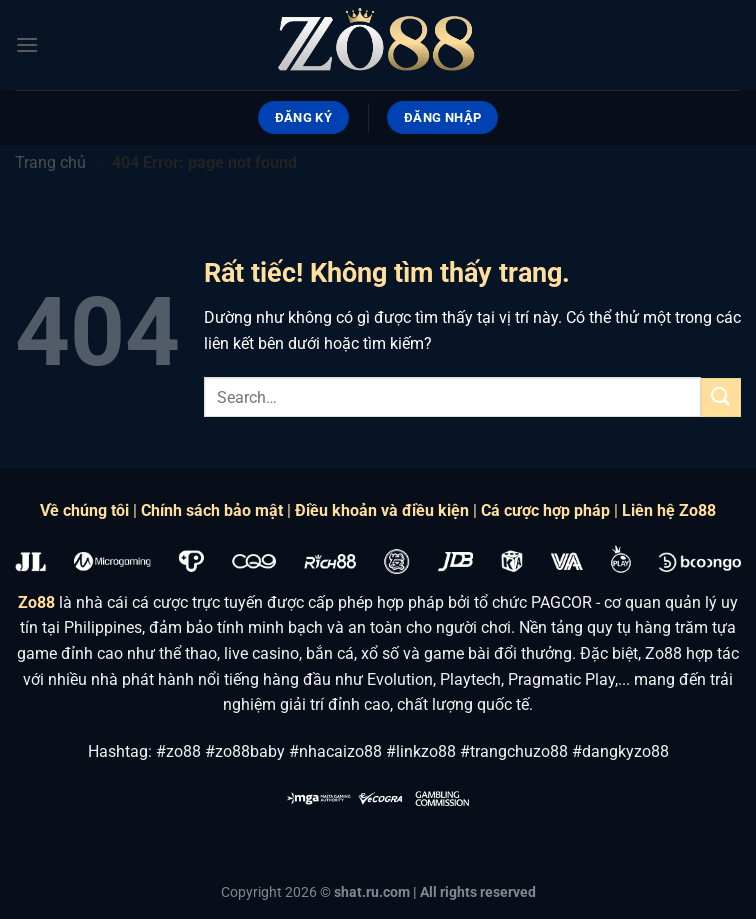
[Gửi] (721, 397)
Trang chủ (50, 162)
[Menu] (27, 44)
